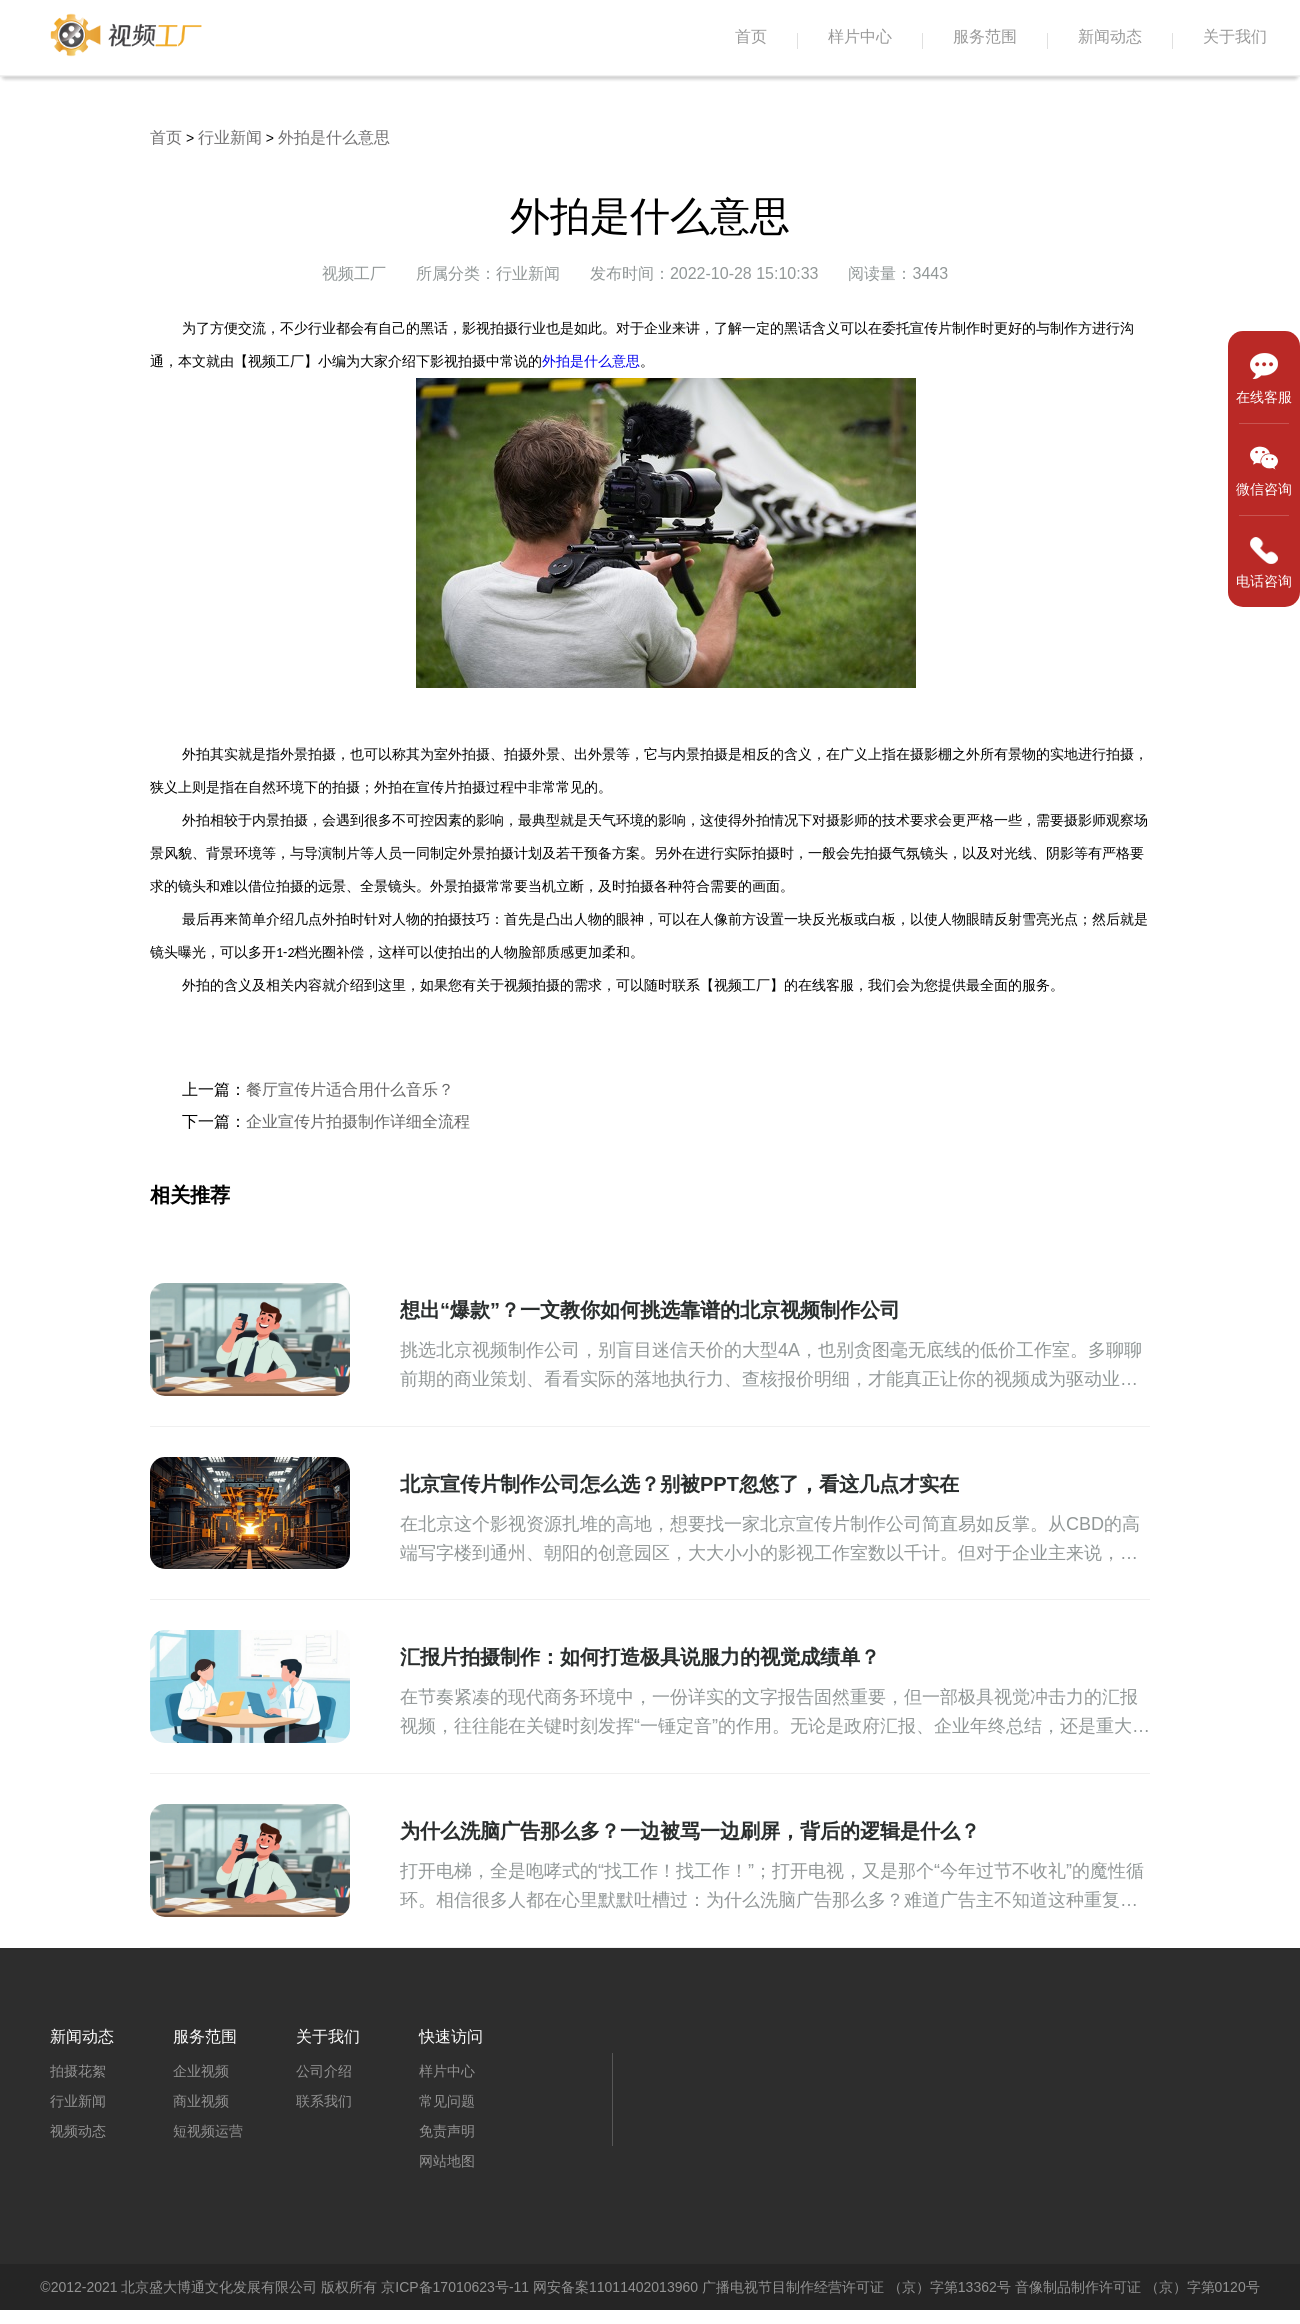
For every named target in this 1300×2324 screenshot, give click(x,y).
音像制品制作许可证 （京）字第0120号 (1137, 2287)
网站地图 (447, 2161)
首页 (751, 36)
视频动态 (78, 2131)
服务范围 (985, 36)
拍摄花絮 (78, 2071)
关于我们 (1235, 36)
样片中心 (860, 36)
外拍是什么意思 (334, 137)
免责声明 (447, 2131)
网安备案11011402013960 (615, 2287)
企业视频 (201, 2071)
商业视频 (201, 2101)
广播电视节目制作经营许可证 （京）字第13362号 (856, 2287)
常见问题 (447, 2101)
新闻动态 (1110, 36)
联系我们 (324, 2101)
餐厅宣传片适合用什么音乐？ (350, 1089)
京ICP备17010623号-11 (455, 2287)
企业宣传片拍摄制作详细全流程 (358, 1121)
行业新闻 (230, 137)
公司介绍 (324, 2071)
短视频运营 (208, 2131)
